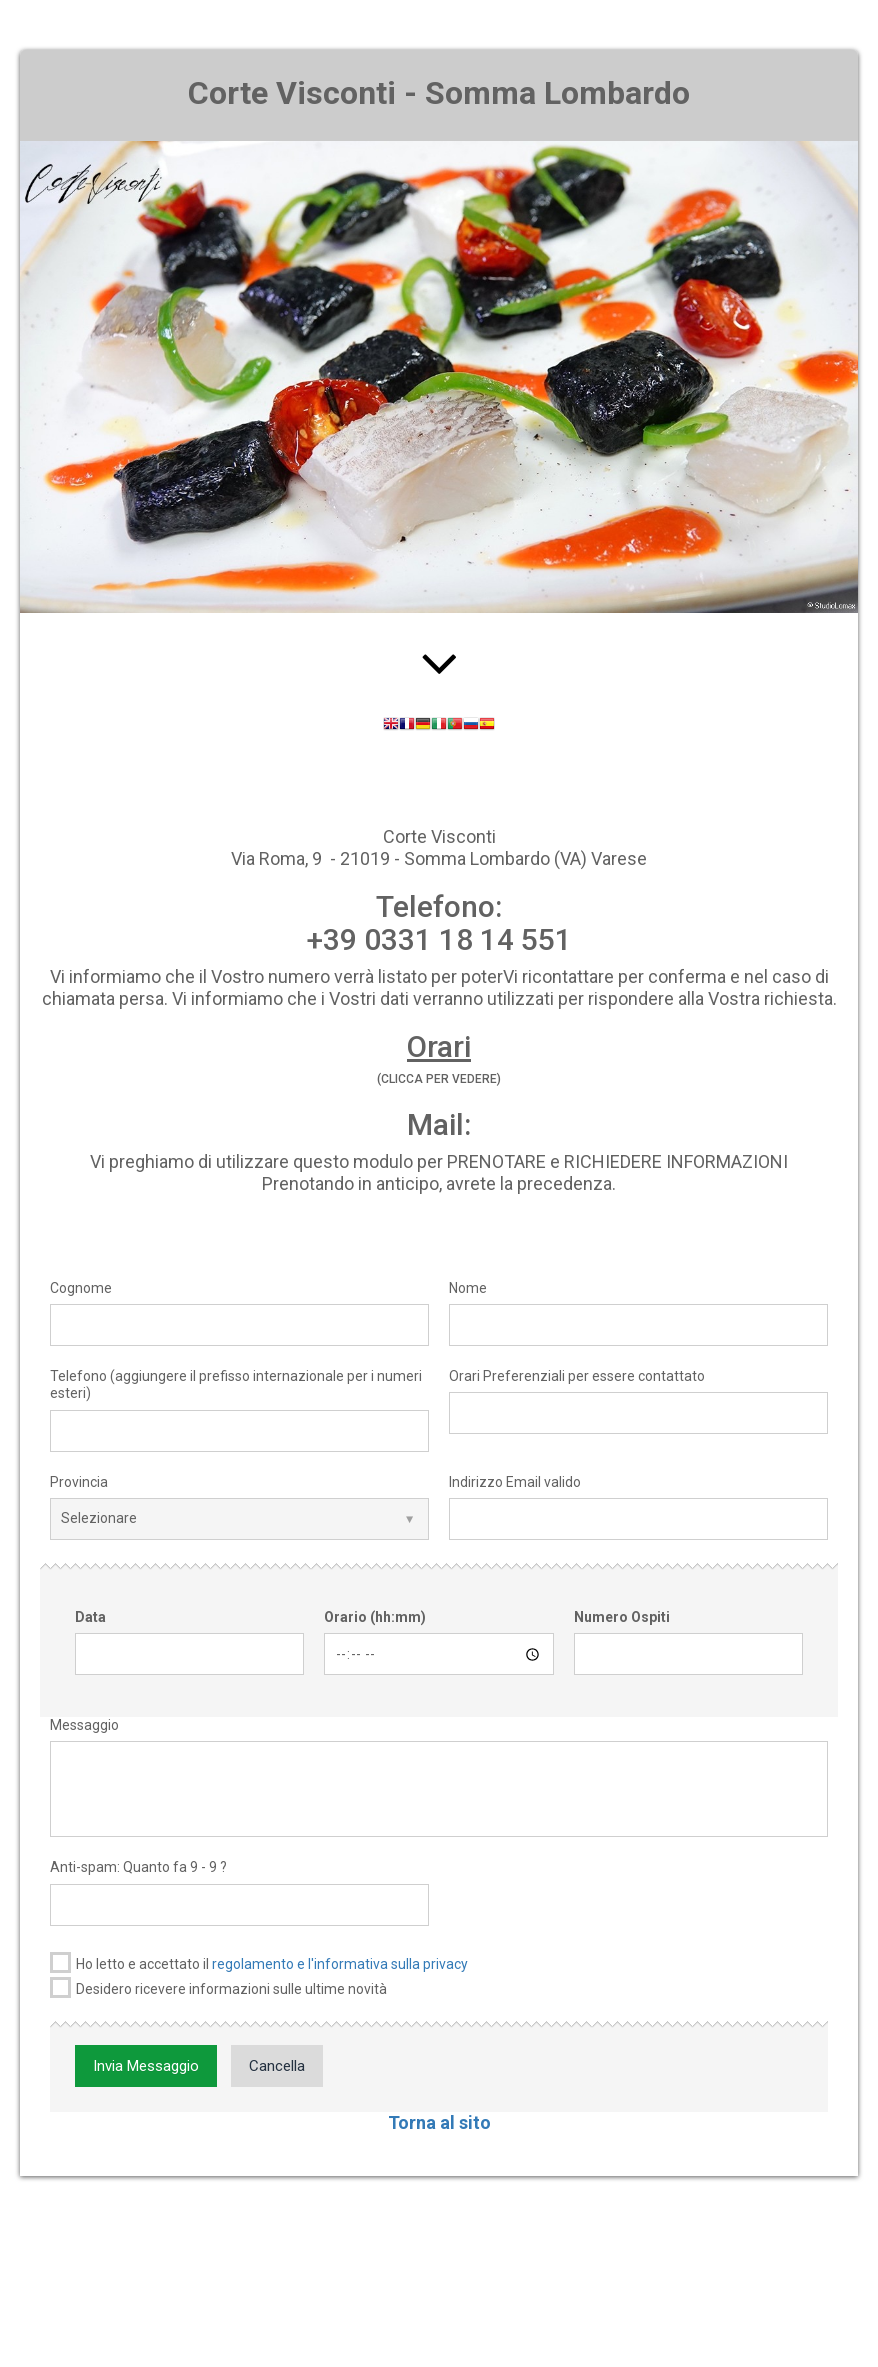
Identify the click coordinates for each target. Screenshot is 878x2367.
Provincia (79, 1482)
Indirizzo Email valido (515, 1482)
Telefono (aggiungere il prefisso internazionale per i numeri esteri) (236, 1384)
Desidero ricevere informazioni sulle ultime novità (218, 1987)
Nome (468, 1288)
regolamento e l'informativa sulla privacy (340, 1964)
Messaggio (84, 1725)
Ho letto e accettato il (259, 1962)
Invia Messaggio (146, 2066)
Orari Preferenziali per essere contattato (577, 1376)
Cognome (81, 1288)
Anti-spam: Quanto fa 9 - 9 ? (138, 1867)
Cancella (277, 2066)
